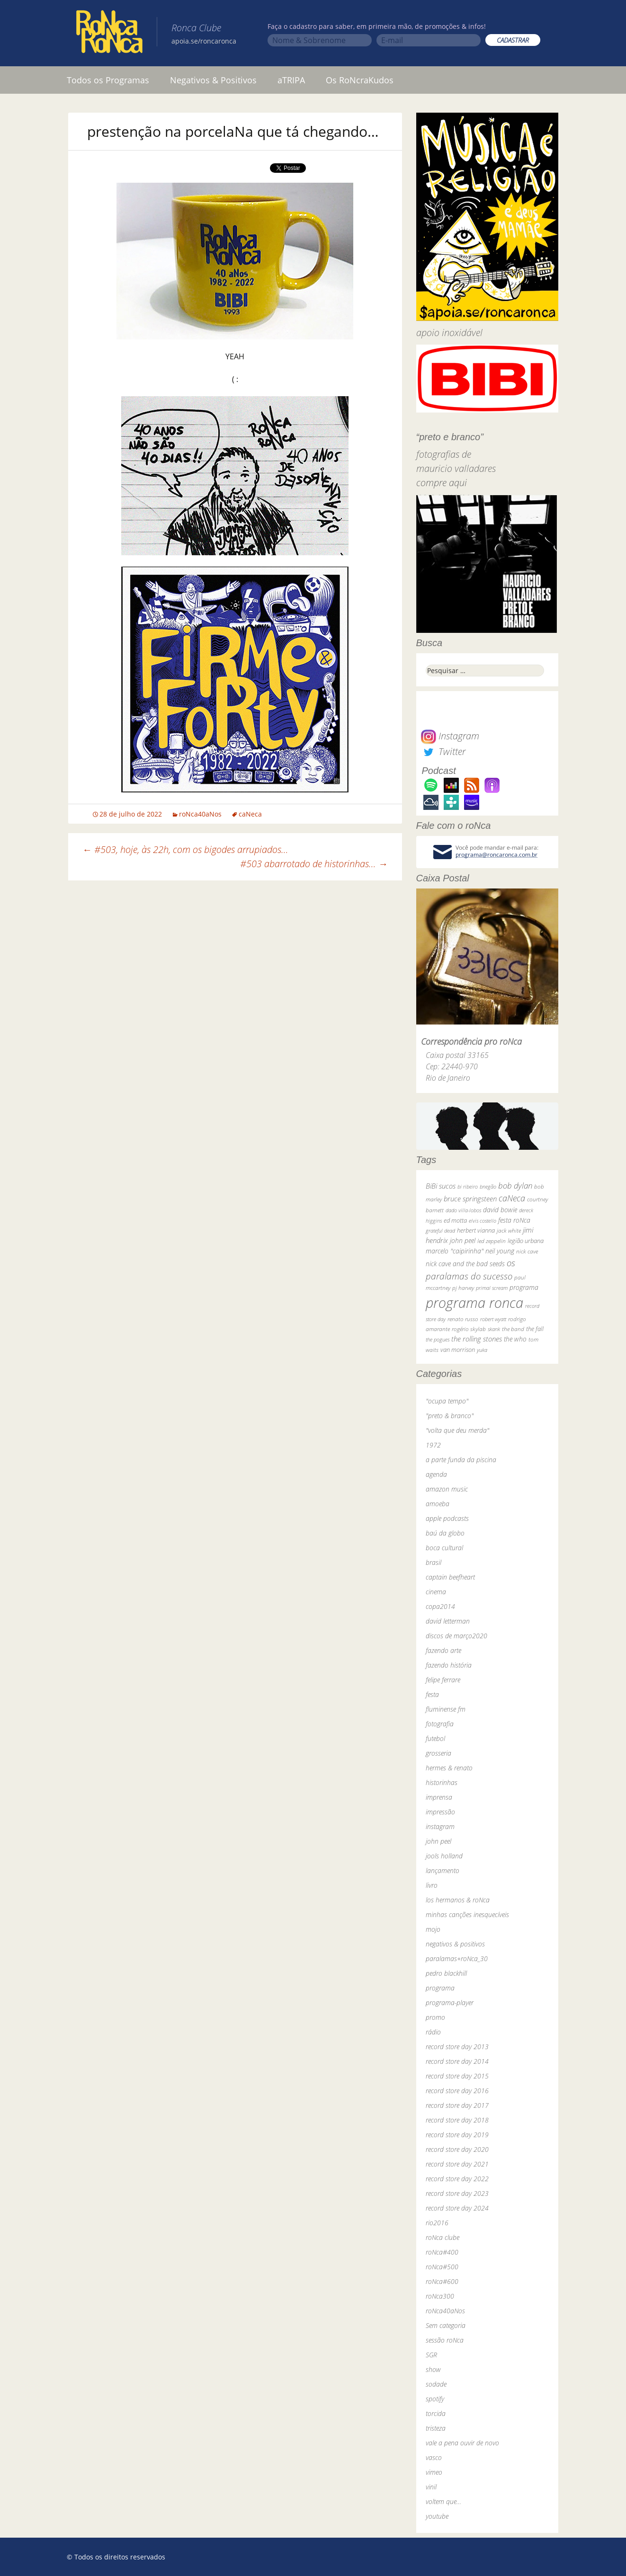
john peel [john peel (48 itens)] (462, 1240)
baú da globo (445, 1532)
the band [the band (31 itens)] (513, 1328)
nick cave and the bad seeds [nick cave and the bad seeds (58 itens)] (465, 1263)
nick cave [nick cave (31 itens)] (527, 1251)
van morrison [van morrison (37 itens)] (457, 1350)
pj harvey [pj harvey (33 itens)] (463, 1288)
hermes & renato (449, 1767)
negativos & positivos (455, 1943)
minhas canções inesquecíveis (467, 1914)
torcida (436, 2413)
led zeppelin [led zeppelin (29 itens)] (491, 1240)
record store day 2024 (457, 2207)
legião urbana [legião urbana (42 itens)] (526, 1240)
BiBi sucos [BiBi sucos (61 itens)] (441, 1185)
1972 (433, 1444)
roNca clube (442, 2237)
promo (435, 2017)
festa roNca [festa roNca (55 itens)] (514, 1220)
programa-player (450, 2002)
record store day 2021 (457, 2163)
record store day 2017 (457, 2105)
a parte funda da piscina (461, 1459)
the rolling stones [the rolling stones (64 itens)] (476, 1338)
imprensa (439, 1797)
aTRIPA (291, 80)
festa (432, 1694)
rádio (433, 2031)
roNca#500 (442, 2266)
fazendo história (449, 1665)
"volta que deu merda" (457, 1430)
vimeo (434, 2472)
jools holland (444, 1855)
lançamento (442, 1870)
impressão (440, 1811)
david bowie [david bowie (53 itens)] (500, 1209)
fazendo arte (443, 1650)
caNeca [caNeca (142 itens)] (512, 1198)
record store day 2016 (457, 2090)
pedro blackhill (446, 1973)
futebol (435, 1738)
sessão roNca (445, 2340)
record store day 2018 (457, 2119)
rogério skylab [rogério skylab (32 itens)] (469, 1329)
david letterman (448, 1621)
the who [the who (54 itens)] (515, 1338)
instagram (440, 1826)
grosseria (438, 1753)
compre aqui (441, 482)
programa (440, 1987)
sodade (436, 2384)
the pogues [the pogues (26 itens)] (437, 1339)
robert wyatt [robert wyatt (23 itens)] (493, 1319)
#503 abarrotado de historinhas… (314, 863)
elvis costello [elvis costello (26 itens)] (482, 1220)
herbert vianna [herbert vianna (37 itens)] (476, 1230)
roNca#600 (442, 2281)
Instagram (450, 735)
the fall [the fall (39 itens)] (535, 1328)
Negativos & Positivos (213, 80)
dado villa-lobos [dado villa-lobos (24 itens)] (463, 1210)
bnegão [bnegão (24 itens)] (488, 1186)
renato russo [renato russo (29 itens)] (462, 1319)
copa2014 (440, 1606)
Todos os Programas (108, 80)
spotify (435, 2398)
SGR (431, 2354)
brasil (433, 1562)
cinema (436, 1591)
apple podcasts (447, 1518)
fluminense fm (445, 1709)
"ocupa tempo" (447, 1400)
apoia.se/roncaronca (203, 40)
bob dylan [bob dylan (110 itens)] (515, 1185)
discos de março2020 (456, 1635)
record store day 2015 (457, 2075)
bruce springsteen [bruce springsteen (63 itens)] (470, 1198)
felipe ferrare (443, 1679)
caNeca (250, 813)
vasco (434, 2457)
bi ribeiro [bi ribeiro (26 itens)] (467, 1186)
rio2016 (437, 2222)
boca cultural (444, 1547)
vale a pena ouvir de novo (462, 2442)
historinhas (441, 1782)
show (433, 2369)
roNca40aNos (200, 813)
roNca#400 (442, 2251)
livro (432, 1885)
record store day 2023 (457, 2193)
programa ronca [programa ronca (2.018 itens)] (474, 1302)
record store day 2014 (457, 2061)
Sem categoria (445, 2325)
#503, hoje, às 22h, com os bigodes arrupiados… (185, 849)
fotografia (440, 1723)
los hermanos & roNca (458, 1899)
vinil (431, 2486)
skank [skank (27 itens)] (494, 1328)
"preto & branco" (450, 1415)
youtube (437, 2516)
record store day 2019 (457, 2134)
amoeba (437, 1503)
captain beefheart (450, 1576)
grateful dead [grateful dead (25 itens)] (440, 1230)
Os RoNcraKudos (359, 80)
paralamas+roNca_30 (457, 1958)
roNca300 (440, 2296)
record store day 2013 (457, 2046)
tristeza (436, 2428)
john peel (438, 1841)
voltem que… (443, 2501)
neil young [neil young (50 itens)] (499, 1250)
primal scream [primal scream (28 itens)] (492, 1287)
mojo (433, 1929)
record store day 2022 (457, 2178)
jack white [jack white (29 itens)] (509, 1230)
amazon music (447, 1488)
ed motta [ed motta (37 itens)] (455, 1221)
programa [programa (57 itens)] (524, 1287)
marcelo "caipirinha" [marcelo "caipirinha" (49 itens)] (454, 1250)
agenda (436, 1474)
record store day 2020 (457, 2149)
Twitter (443, 751)
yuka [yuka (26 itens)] (482, 1349)
